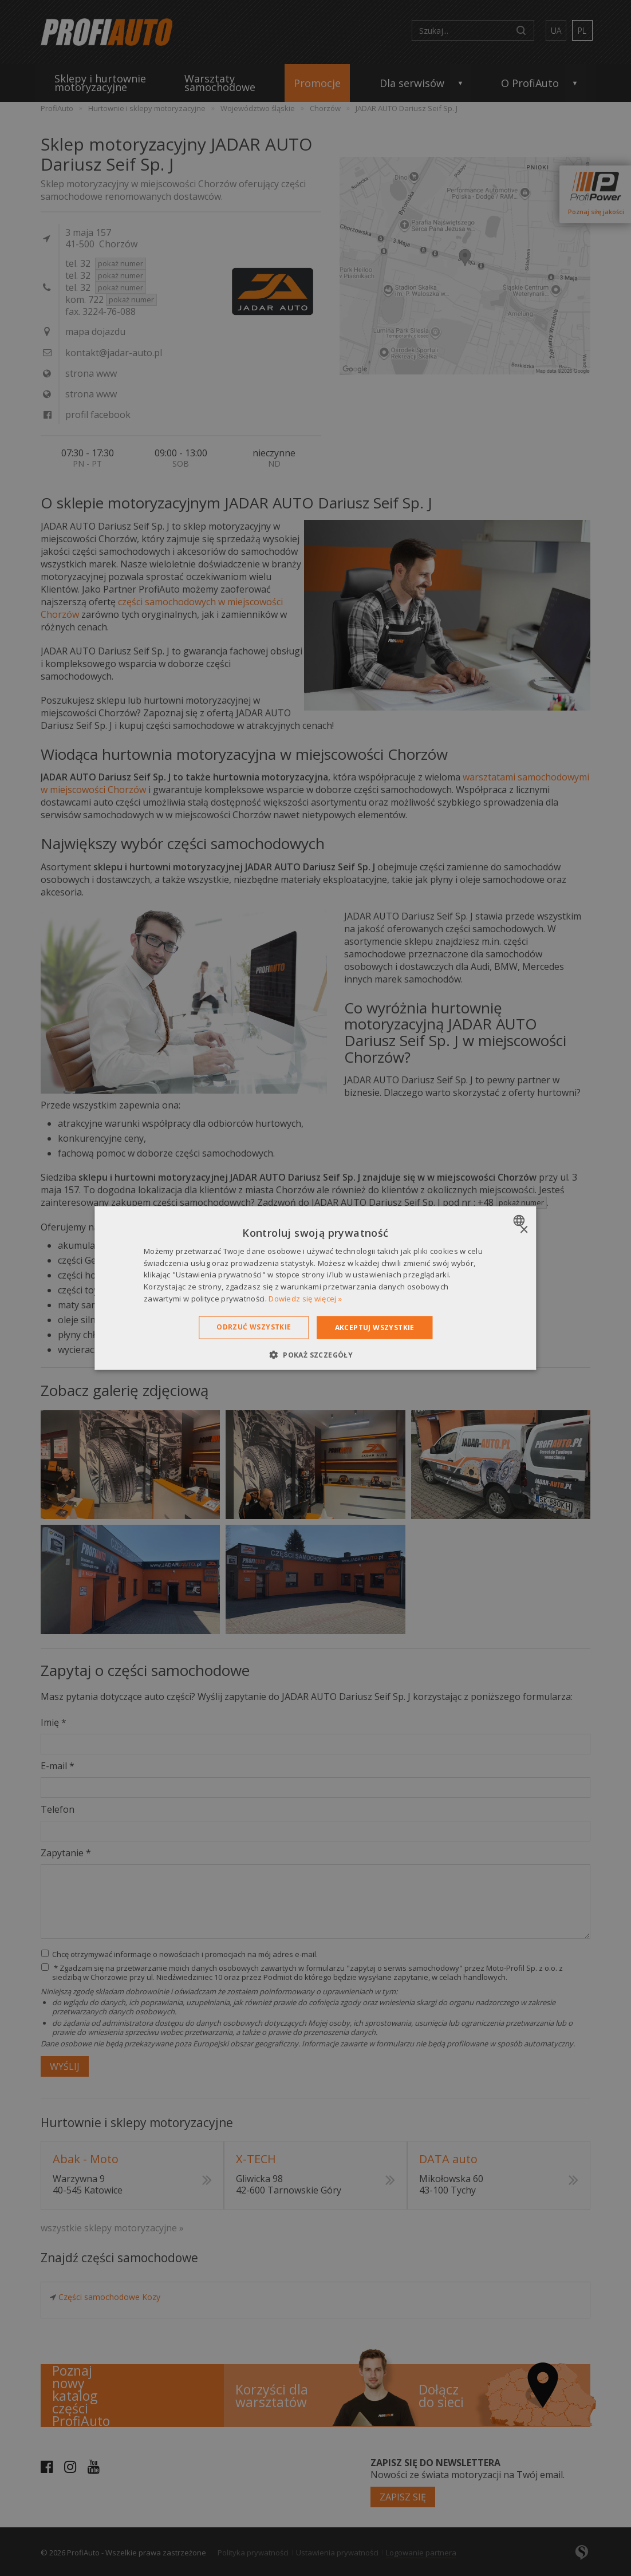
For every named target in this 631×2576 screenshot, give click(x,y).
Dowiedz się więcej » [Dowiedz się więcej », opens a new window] (305, 1298)
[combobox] (521, 1220)
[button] (315, 1355)
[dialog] (315, 1288)
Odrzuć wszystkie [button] (253, 1326)
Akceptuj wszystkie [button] (375, 1327)
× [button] (523, 1229)
